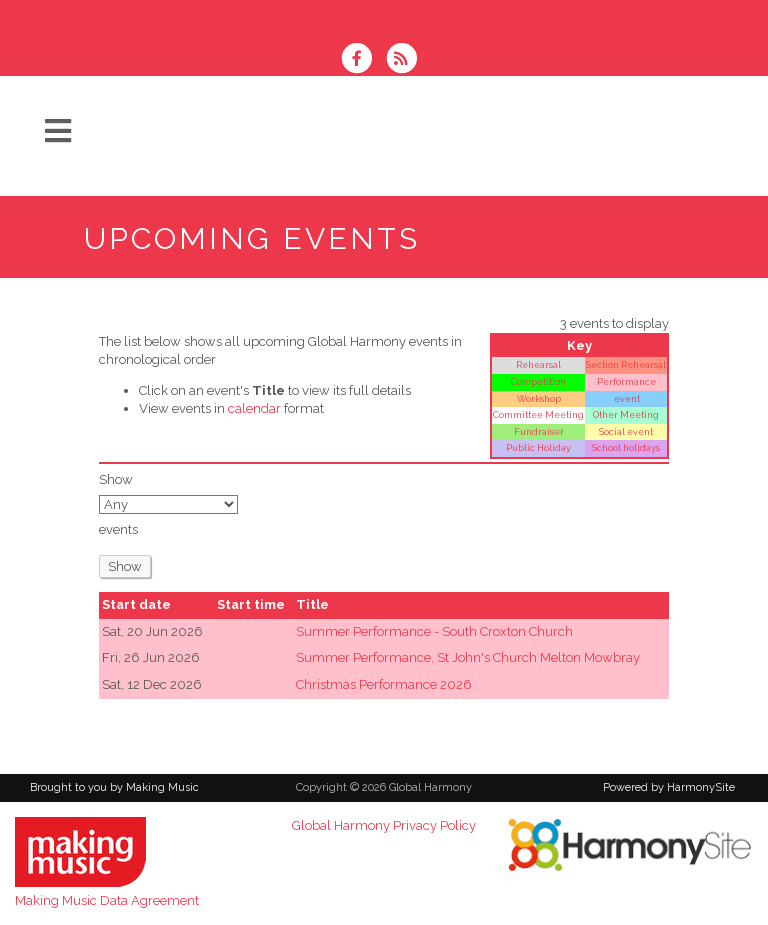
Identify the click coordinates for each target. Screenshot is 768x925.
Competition (538, 381)
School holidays (626, 447)
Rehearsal (538, 364)
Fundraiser (539, 431)
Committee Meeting (538, 414)
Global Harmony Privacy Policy (384, 825)
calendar (254, 408)
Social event (626, 431)
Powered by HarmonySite (669, 787)
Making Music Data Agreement (107, 900)
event (626, 398)
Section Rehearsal (626, 364)
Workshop (539, 398)
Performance (626, 381)
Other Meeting (626, 414)
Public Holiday (538, 447)
